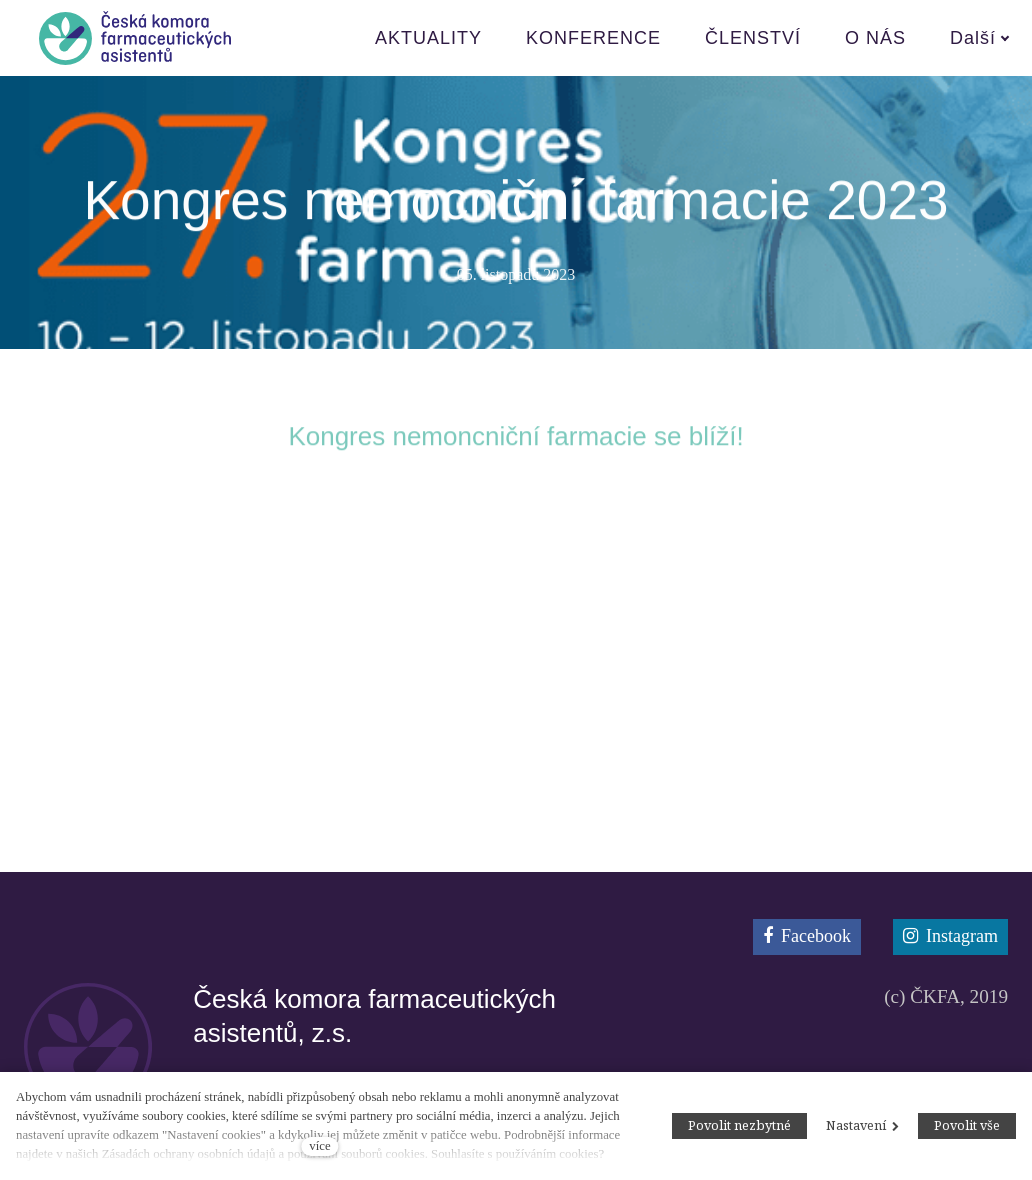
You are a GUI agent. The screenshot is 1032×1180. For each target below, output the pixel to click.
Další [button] (980, 38)
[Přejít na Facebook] (807, 937)
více (319, 1146)
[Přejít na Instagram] (950, 937)
